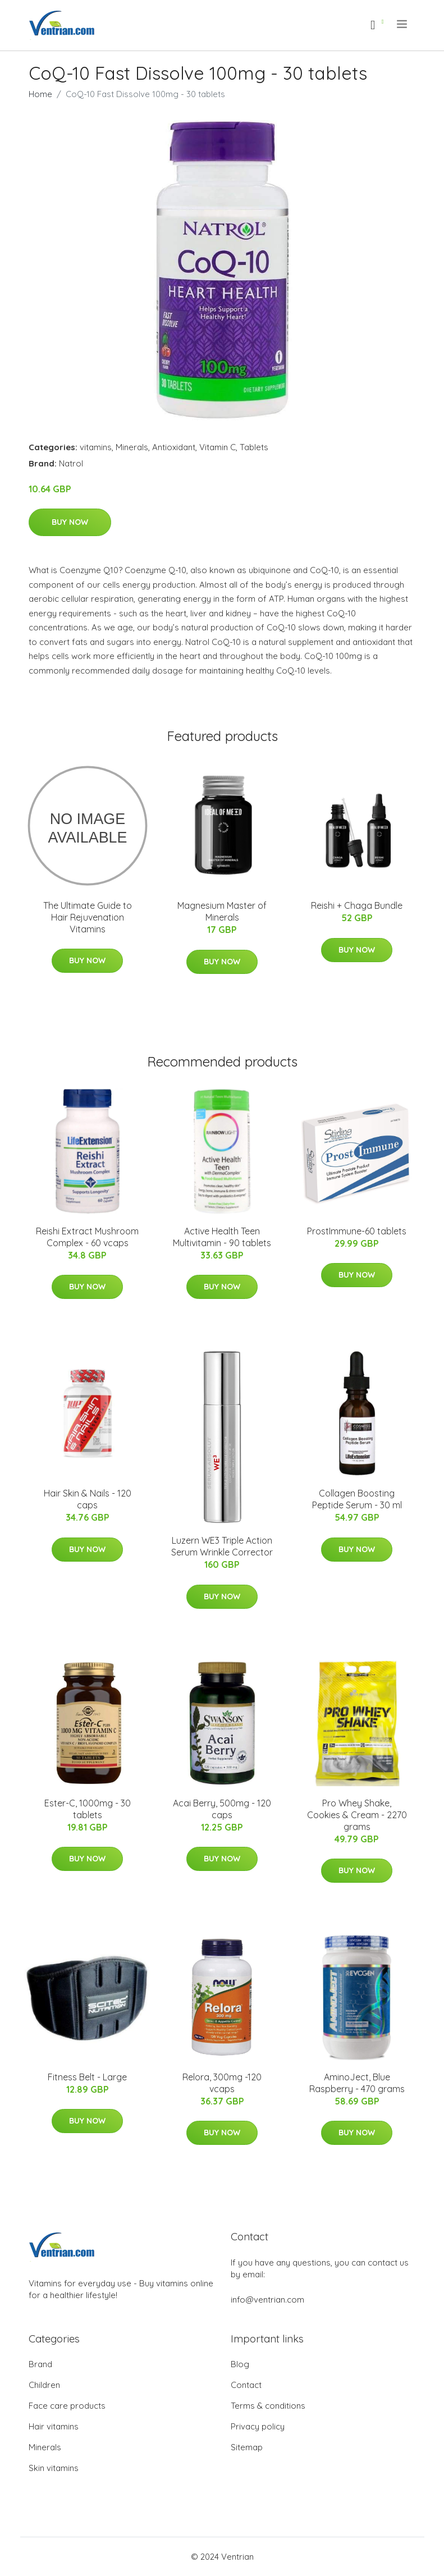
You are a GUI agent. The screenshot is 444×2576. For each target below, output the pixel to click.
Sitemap (247, 2447)
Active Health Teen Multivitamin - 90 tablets (222, 1236)
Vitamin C (217, 447)
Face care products (67, 2405)
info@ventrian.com (267, 2299)
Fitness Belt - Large (87, 2077)
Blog (240, 2364)
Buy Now (70, 522)
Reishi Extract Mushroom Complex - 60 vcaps (87, 1236)
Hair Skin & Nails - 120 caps (87, 1499)
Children (44, 2385)
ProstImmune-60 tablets (356, 1231)
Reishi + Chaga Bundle (356, 905)
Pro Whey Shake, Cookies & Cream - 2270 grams (357, 1814)
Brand (40, 2364)
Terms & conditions (268, 2405)
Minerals (132, 447)
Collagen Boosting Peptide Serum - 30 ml (357, 1499)
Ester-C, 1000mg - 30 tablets (87, 1808)
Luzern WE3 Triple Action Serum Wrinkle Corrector (222, 1546)
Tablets (254, 447)
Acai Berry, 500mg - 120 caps (222, 1808)
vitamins (96, 447)
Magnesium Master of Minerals (222, 911)
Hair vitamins (54, 2426)
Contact (246, 2385)
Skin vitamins (54, 2468)
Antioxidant (173, 447)
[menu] (403, 24)
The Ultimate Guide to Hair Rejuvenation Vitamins (87, 917)
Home (40, 94)
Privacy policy (258, 2426)
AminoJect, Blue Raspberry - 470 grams (357, 2082)
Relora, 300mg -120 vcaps (222, 2082)
